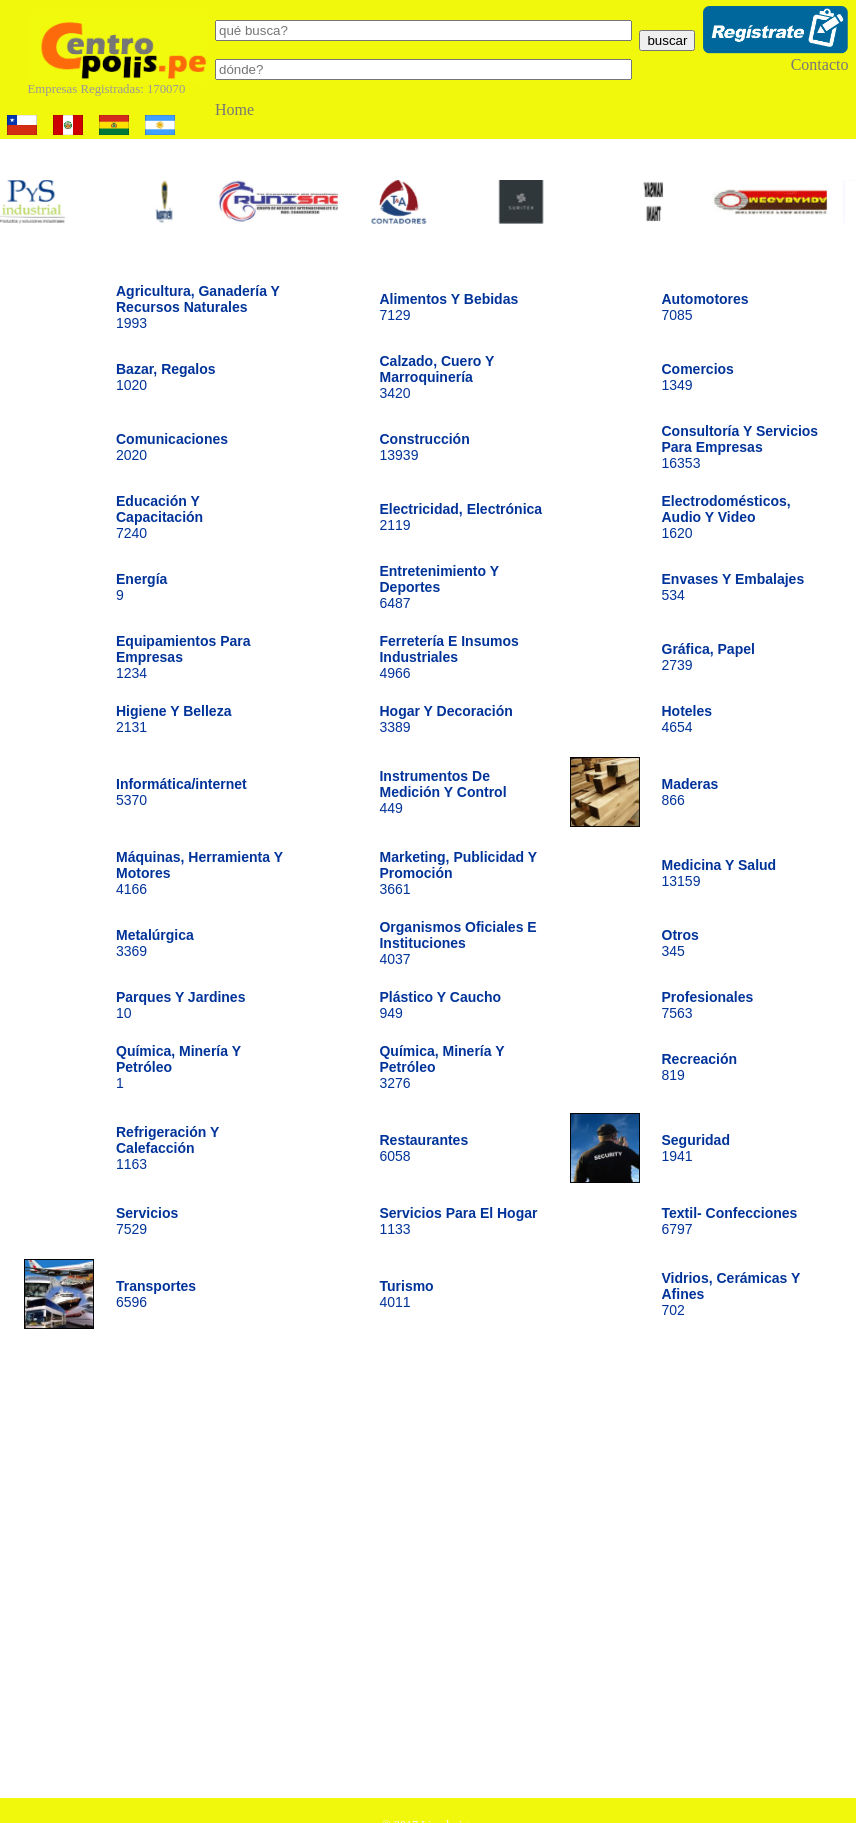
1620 (726, 517)
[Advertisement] (187, 1570)
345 (680, 943)
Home (234, 109)
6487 (438, 587)
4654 (687, 719)
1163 (167, 1148)
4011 (406, 1294)
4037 (457, 943)
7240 (159, 517)
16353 (740, 447)
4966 (448, 657)
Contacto (820, 64)
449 (442, 792)
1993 (198, 307)
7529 (147, 1221)
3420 (436, 377)
